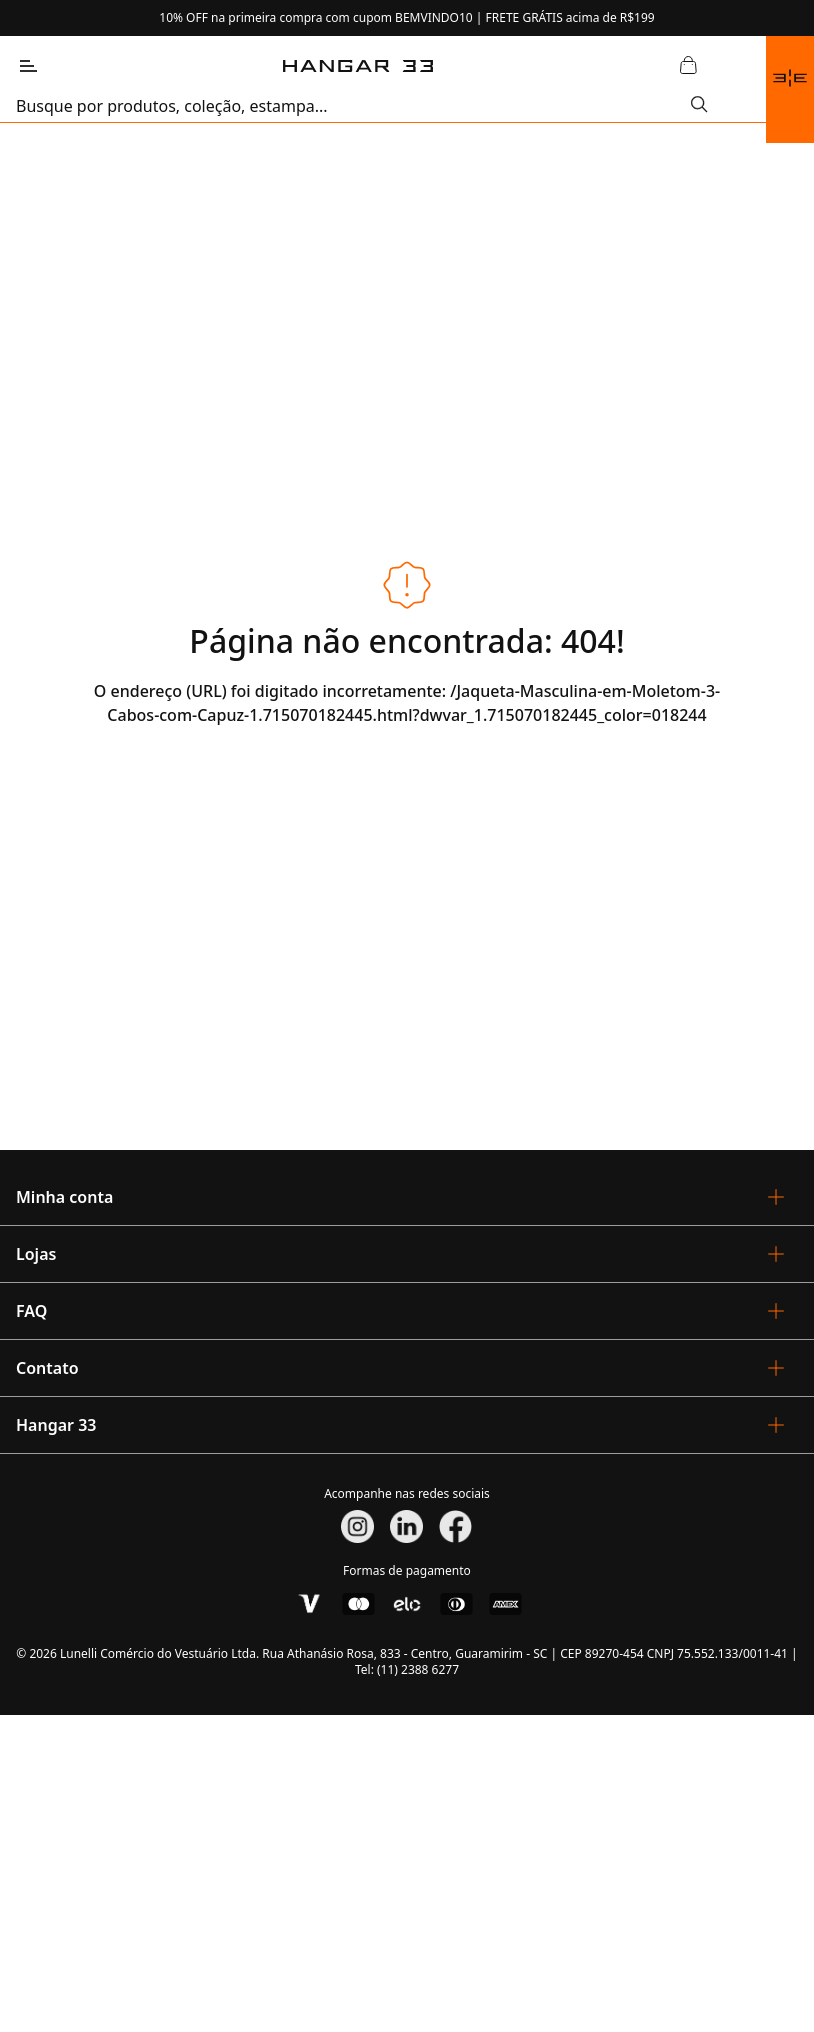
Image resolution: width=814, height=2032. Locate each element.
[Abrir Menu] (28, 66)
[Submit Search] (699, 106)
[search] (353, 106)
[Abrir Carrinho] (688, 66)
